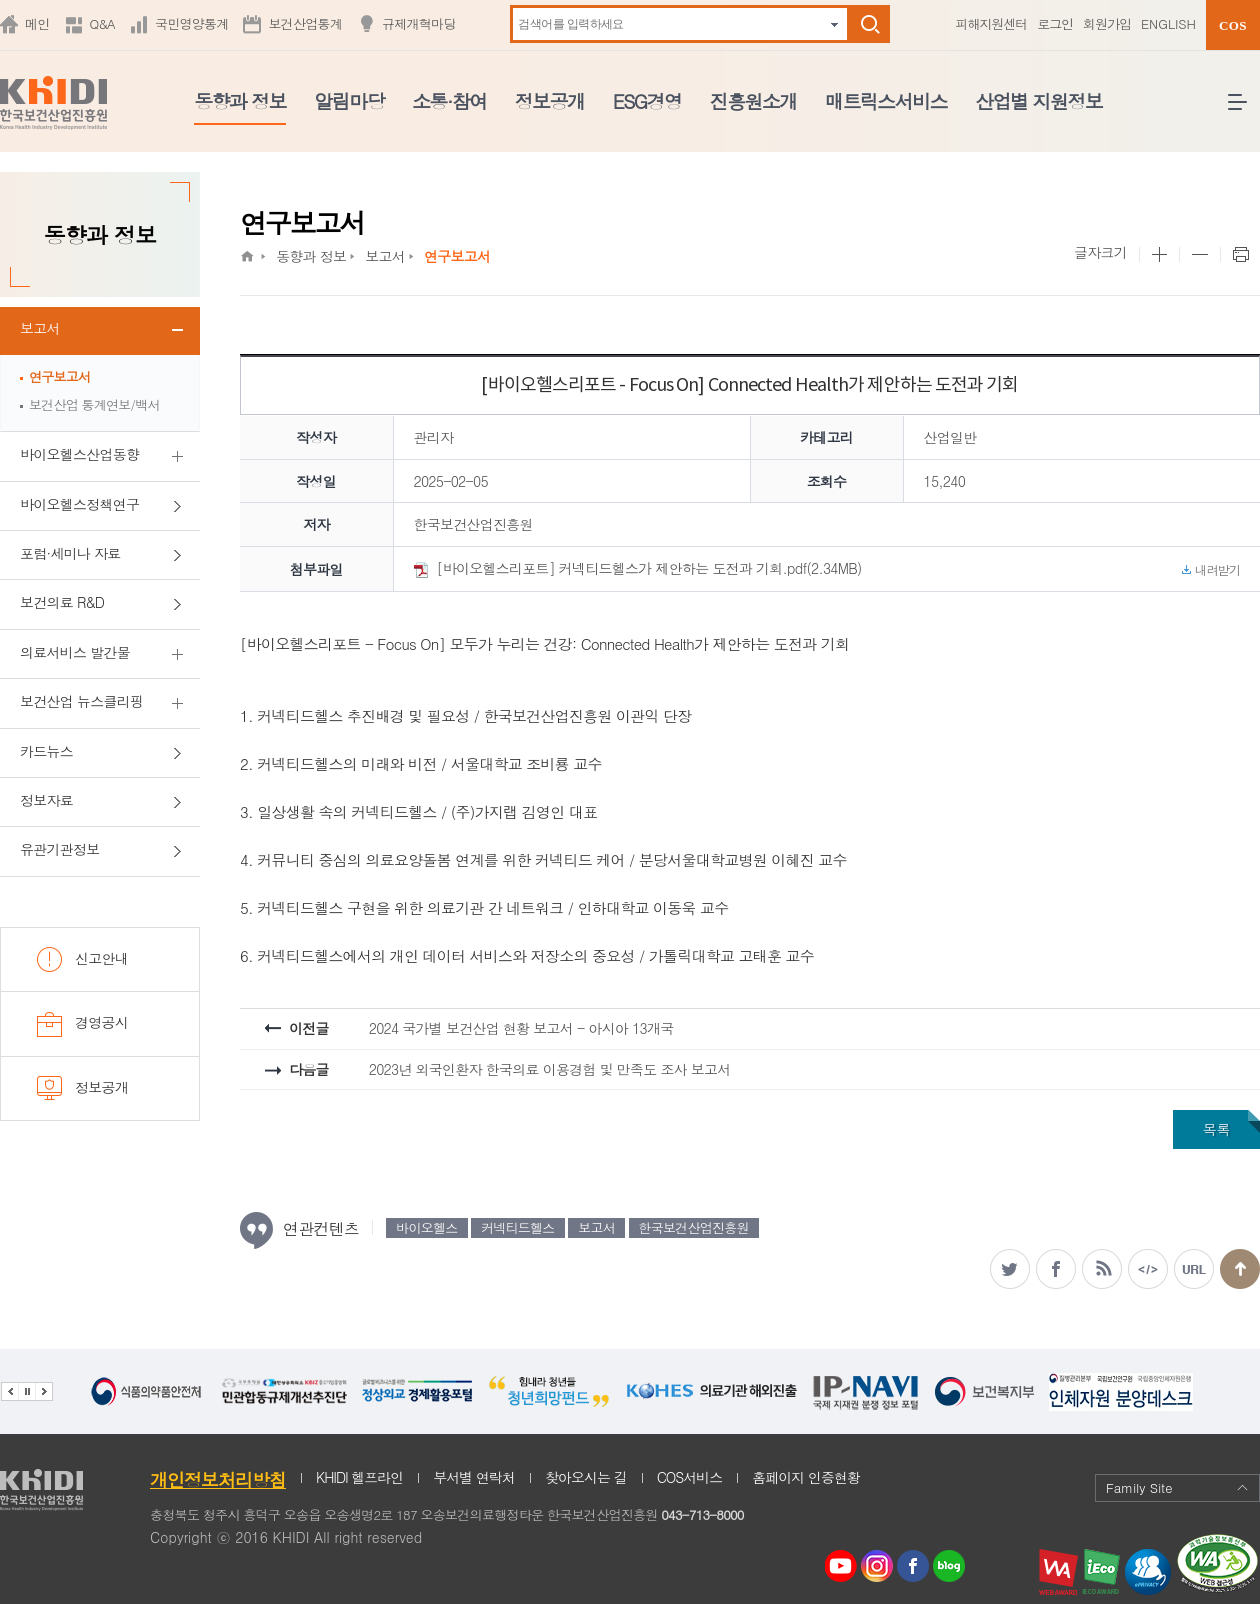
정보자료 (46, 800)
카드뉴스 (46, 751)
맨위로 (1240, 1269)
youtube (841, 1561)
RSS (1102, 1269)
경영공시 (82, 1024)
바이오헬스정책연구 (79, 504)
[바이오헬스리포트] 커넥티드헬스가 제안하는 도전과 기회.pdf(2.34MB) (827, 569)
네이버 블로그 (950, 1566)
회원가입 (1107, 23)
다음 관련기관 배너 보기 (44, 1391)
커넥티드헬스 (518, 1227)
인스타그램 (880, 1566)
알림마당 (349, 100)
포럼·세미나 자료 (70, 553)
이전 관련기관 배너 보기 (9, 1391)
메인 (37, 23)
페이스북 (1056, 1269)
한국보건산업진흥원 (694, 1227)
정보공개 (550, 100)
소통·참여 (449, 100)
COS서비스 (690, 1477)
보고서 (40, 328)
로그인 (1055, 23)
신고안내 (82, 959)
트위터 (1010, 1269)
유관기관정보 (60, 849)
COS (1233, 25)
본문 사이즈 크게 (1159, 255)
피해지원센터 (991, 23)
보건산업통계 (305, 23)
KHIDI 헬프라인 (359, 1477)
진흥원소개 (753, 100)
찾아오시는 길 (586, 1477)
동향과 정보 (240, 100)
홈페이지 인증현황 (806, 1477)
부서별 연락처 (474, 1477)
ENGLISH (1168, 23)
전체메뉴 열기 (1244, 109)
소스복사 (1148, 1269)
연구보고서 (59, 376)
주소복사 (1194, 1269)
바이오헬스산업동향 (79, 454)
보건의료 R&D (62, 602)
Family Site (1177, 1487)
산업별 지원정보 (1038, 100)
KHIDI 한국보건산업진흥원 (54, 104)
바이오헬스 (426, 1227)
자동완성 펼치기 (834, 24)
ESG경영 (647, 100)
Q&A (102, 23)
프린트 (1240, 255)
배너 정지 (26, 1391)
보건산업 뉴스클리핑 (81, 701)
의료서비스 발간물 (75, 652)
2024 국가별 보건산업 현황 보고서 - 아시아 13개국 (521, 1028)
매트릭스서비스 (886, 100)
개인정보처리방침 (218, 1479)
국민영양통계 (192, 23)
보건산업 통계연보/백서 (94, 404)
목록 (1216, 1129)
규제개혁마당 (419, 23)
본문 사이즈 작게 (1199, 255)
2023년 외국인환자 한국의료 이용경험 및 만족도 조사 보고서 (550, 1069)
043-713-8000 (702, 1514)
